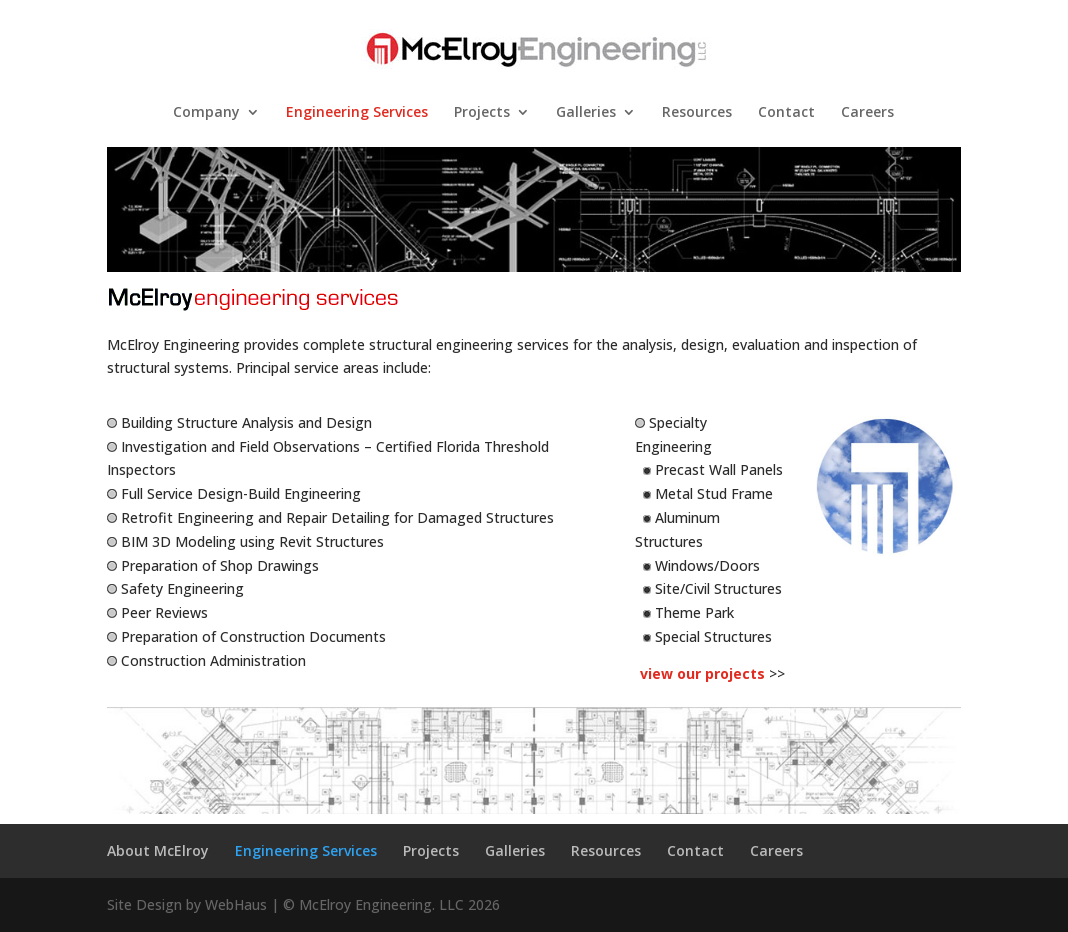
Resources (697, 113)
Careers (867, 113)
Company (206, 113)
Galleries (586, 113)
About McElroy (158, 850)
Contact (786, 113)
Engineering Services (357, 113)
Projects (482, 113)
